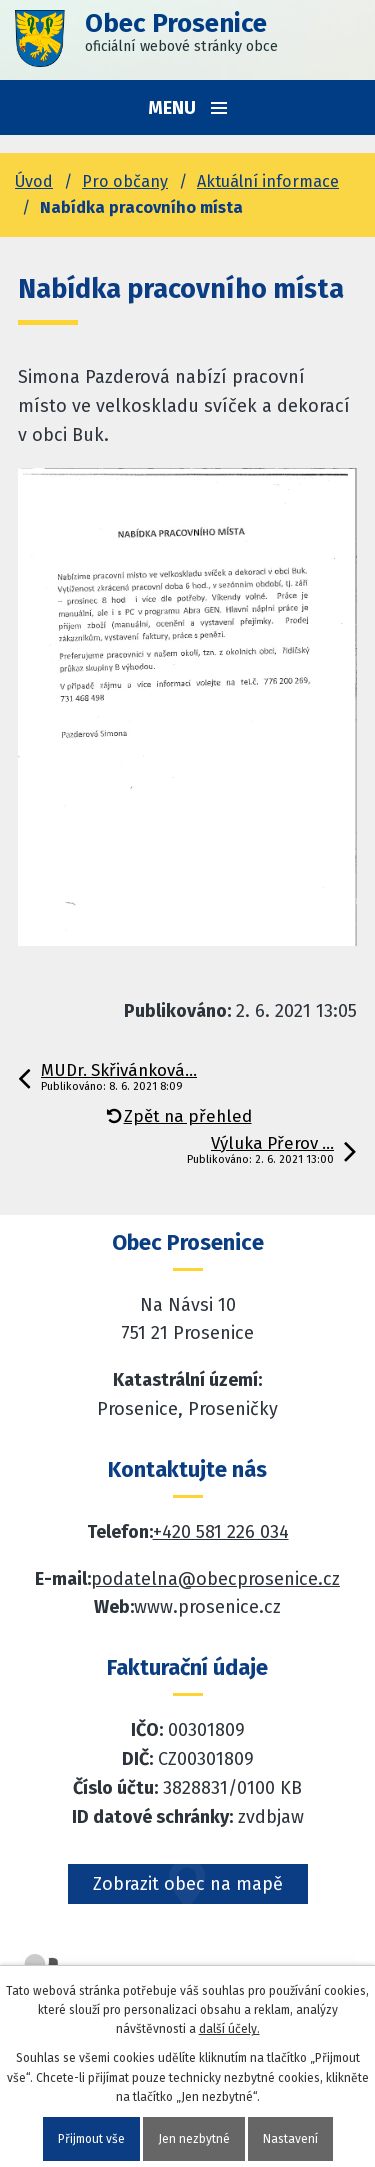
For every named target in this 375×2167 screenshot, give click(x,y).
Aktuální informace (268, 181)
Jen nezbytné (194, 2139)
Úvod (34, 181)
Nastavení (290, 2139)
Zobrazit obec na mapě (188, 1884)
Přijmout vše (91, 2139)
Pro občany (125, 181)
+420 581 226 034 (221, 1532)
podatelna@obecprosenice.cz (215, 1579)
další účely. (229, 2029)
